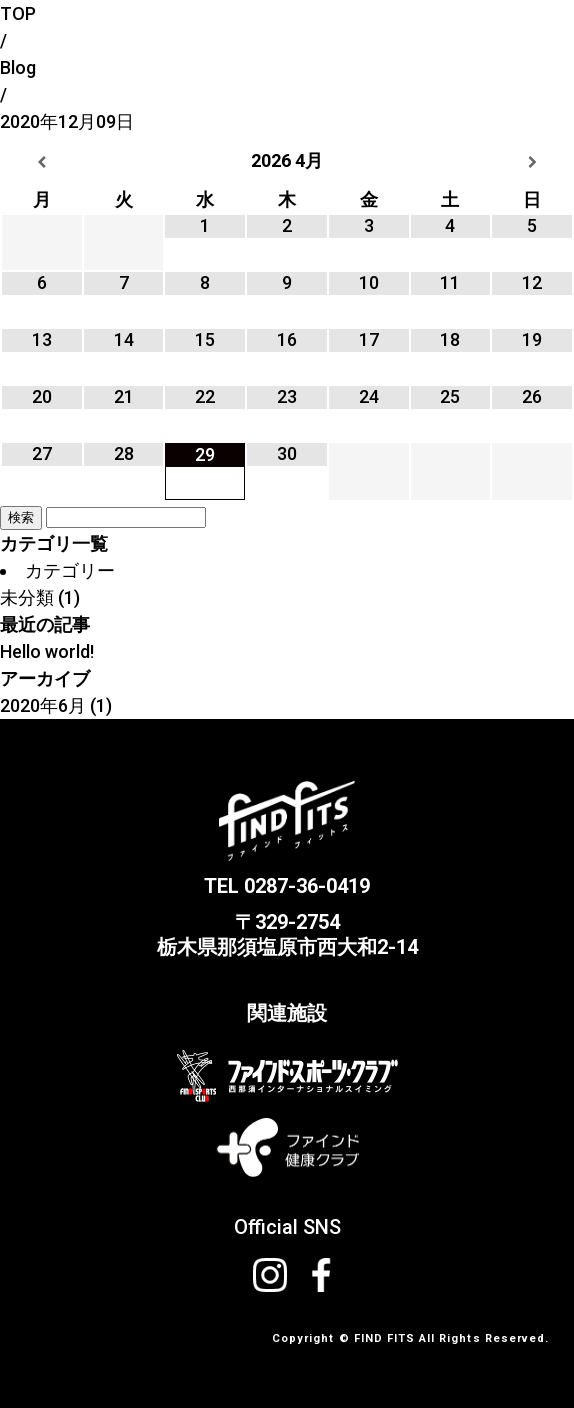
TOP (18, 13)
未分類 (27, 597)
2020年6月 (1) (56, 705)
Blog (18, 67)
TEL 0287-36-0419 (287, 886)
